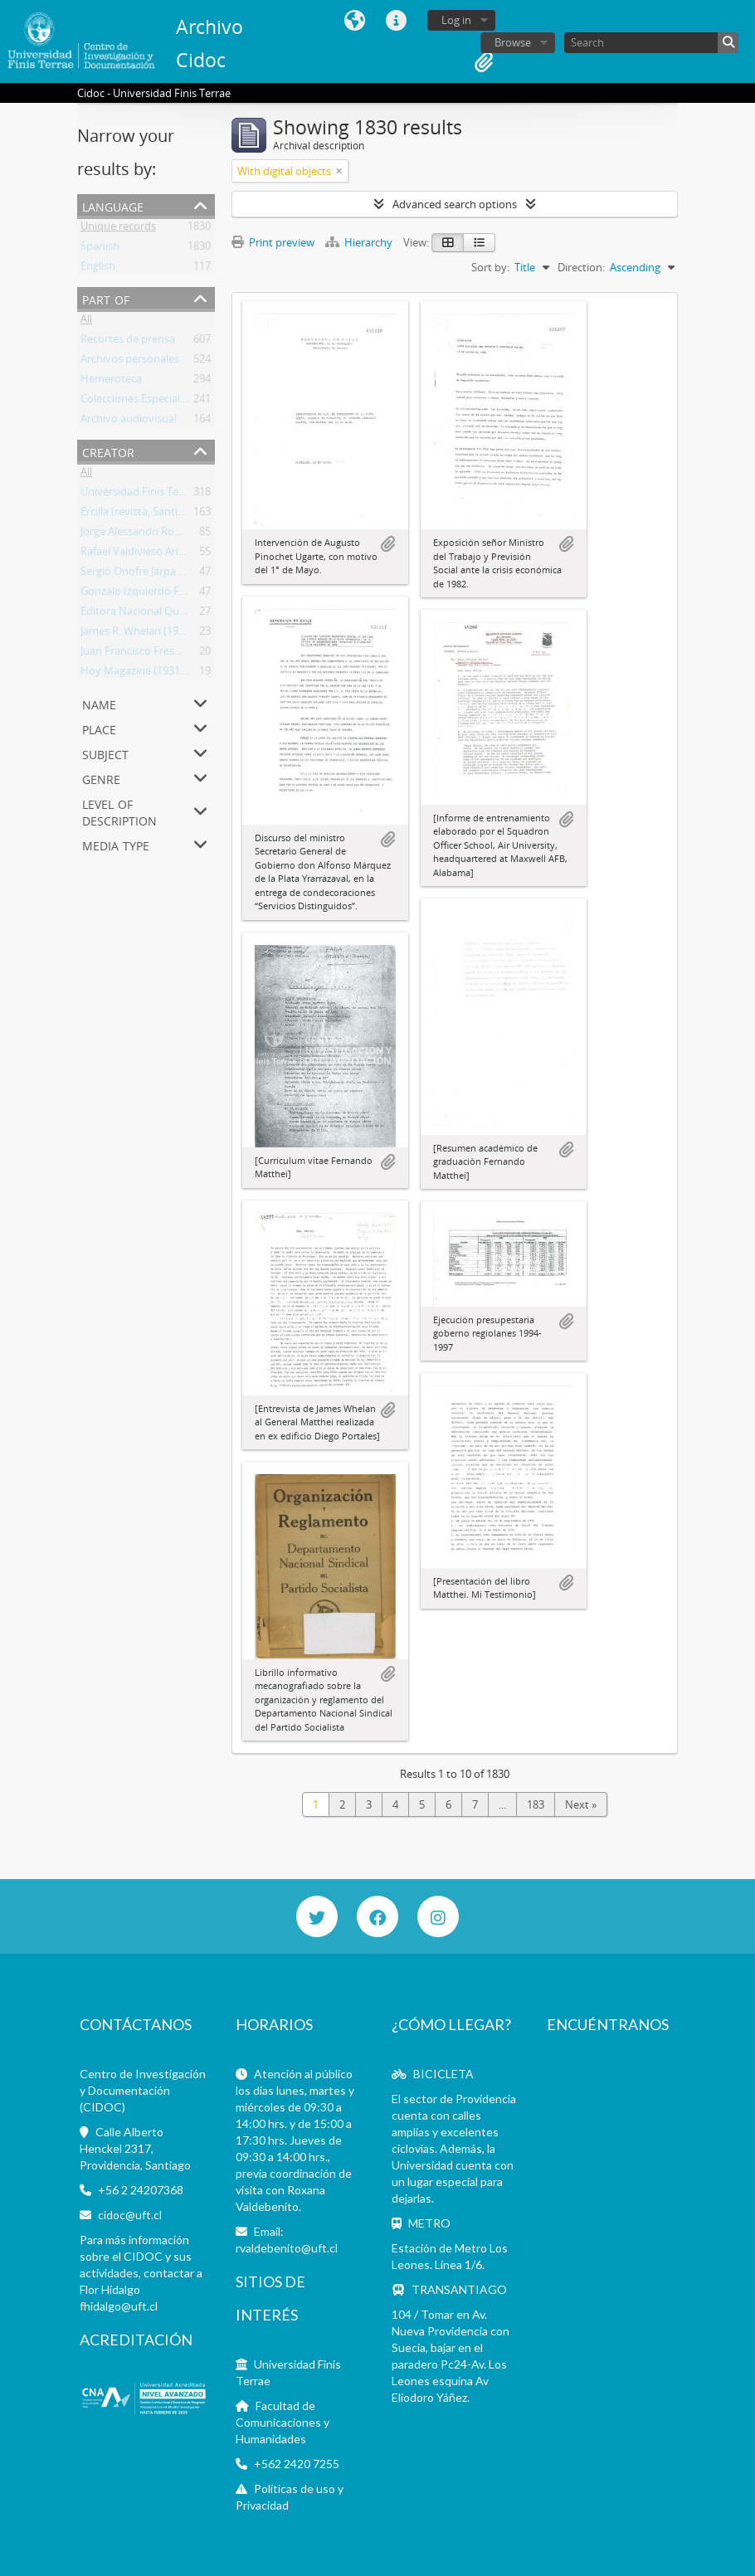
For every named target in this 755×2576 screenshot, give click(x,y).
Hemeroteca (111, 381)
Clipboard (483, 62)
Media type (115, 844)
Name (99, 703)
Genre (101, 778)
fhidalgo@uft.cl (119, 2306)
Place (99, 728)
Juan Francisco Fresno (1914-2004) (163, 653)
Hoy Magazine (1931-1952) (145, 673)
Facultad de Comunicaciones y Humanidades (282, 2422)
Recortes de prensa (127, 341)
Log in (456, 19)
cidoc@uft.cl (130, 2215)
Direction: (581, 267)
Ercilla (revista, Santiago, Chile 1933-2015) (180, 514)
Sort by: (490, 267)
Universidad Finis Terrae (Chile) (155, 494)
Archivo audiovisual (128, 421)
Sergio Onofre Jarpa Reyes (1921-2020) (173, 574)
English (97, 268)
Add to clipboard (387, 544)
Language (355, 20)
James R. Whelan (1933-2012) (150, 633)
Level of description (119, 810)
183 (535, 1804)
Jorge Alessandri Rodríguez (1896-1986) (175, 534)
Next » (581, 1804)
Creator (108, 451)
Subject (105, 753)
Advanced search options (454, 204)
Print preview (272, 242)
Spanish (99, 248)
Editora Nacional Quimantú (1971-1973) (177, 613)
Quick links (396, 20)
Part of (105, 298)
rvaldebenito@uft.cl (287, 2248)
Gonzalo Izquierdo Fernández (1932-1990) (182, 594)
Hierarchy (360, 242)
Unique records (118, 229)
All (86, 321)
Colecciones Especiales (135, 401)
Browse (512, 42)
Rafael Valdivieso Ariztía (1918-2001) (167, 554)
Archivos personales (129, 361)
